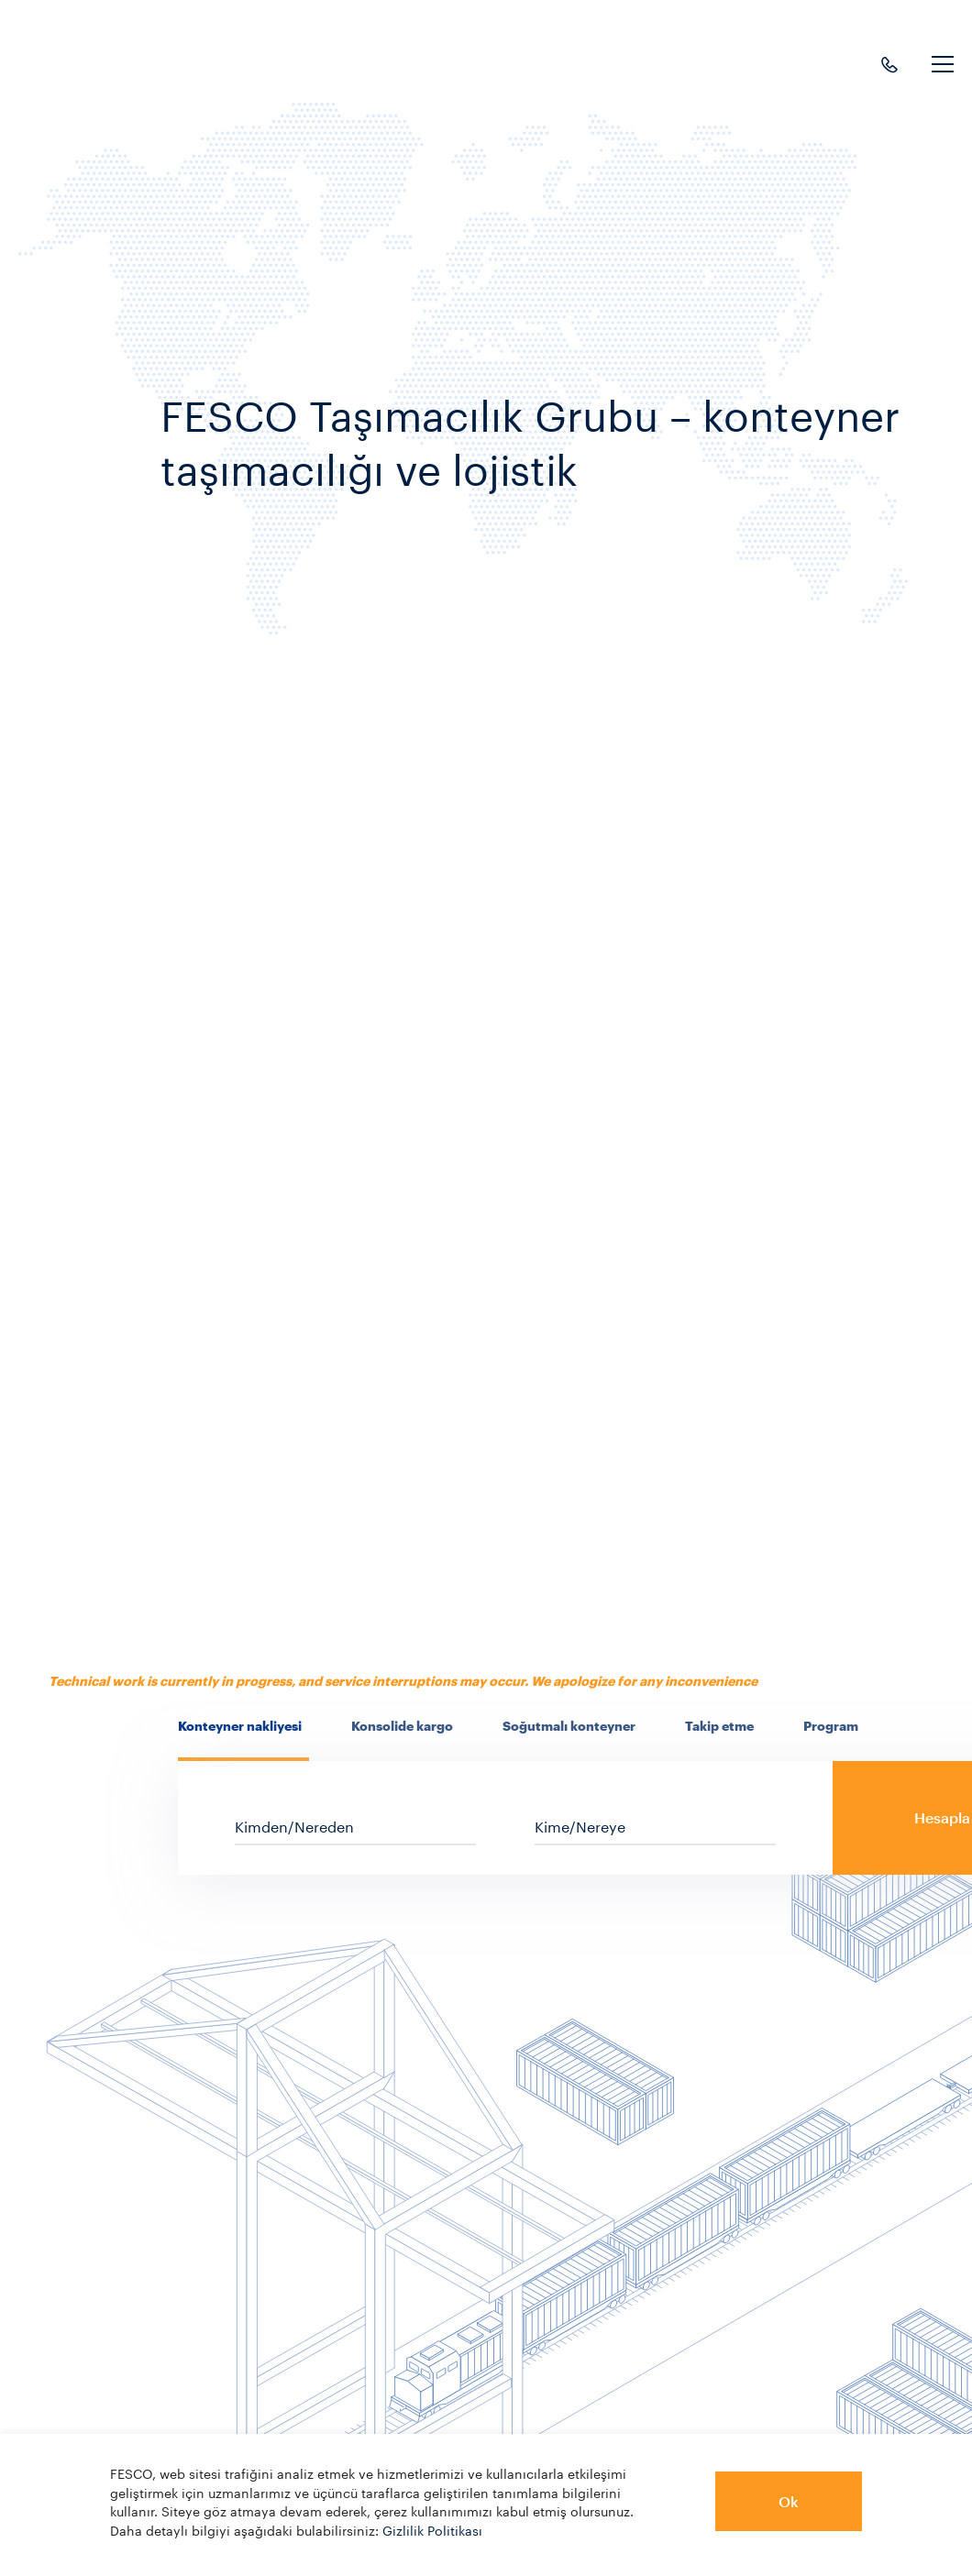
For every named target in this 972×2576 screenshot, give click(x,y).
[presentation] (243, 1726)
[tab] (243, 1737)
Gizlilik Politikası (432, 2529)
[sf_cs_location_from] (355, 1825)
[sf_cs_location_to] (655, 1825)
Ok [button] (789, 2501)
